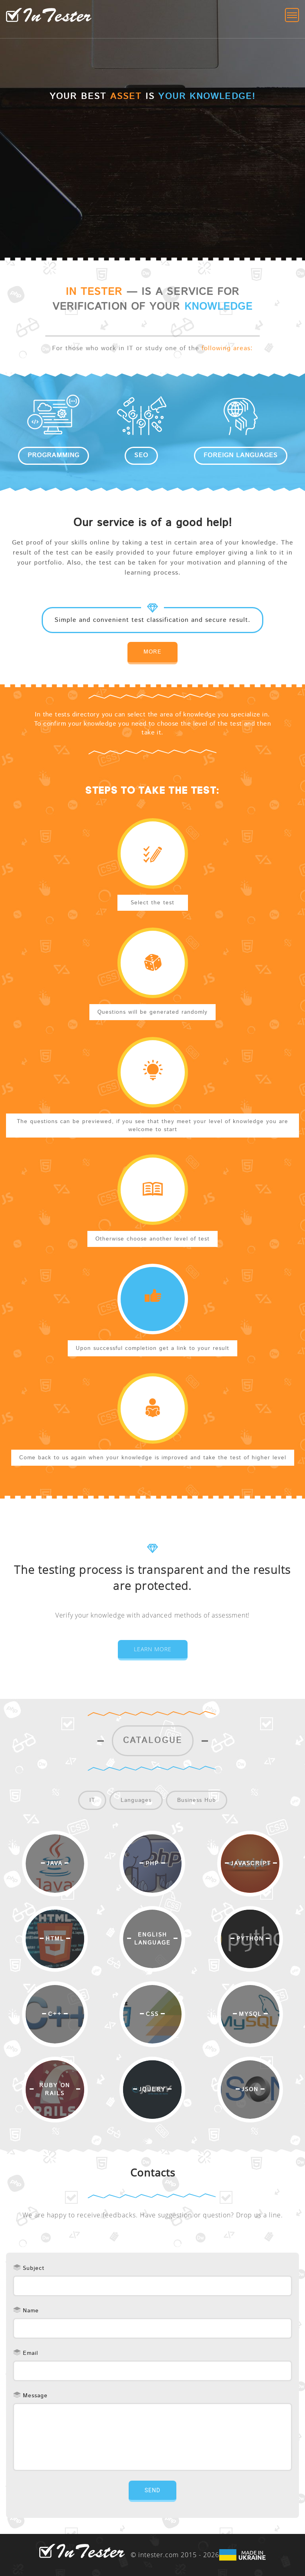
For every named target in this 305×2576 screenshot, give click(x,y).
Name (31, 2310)
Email (30, 2353)
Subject (33, 2268)
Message (35, 2395)
